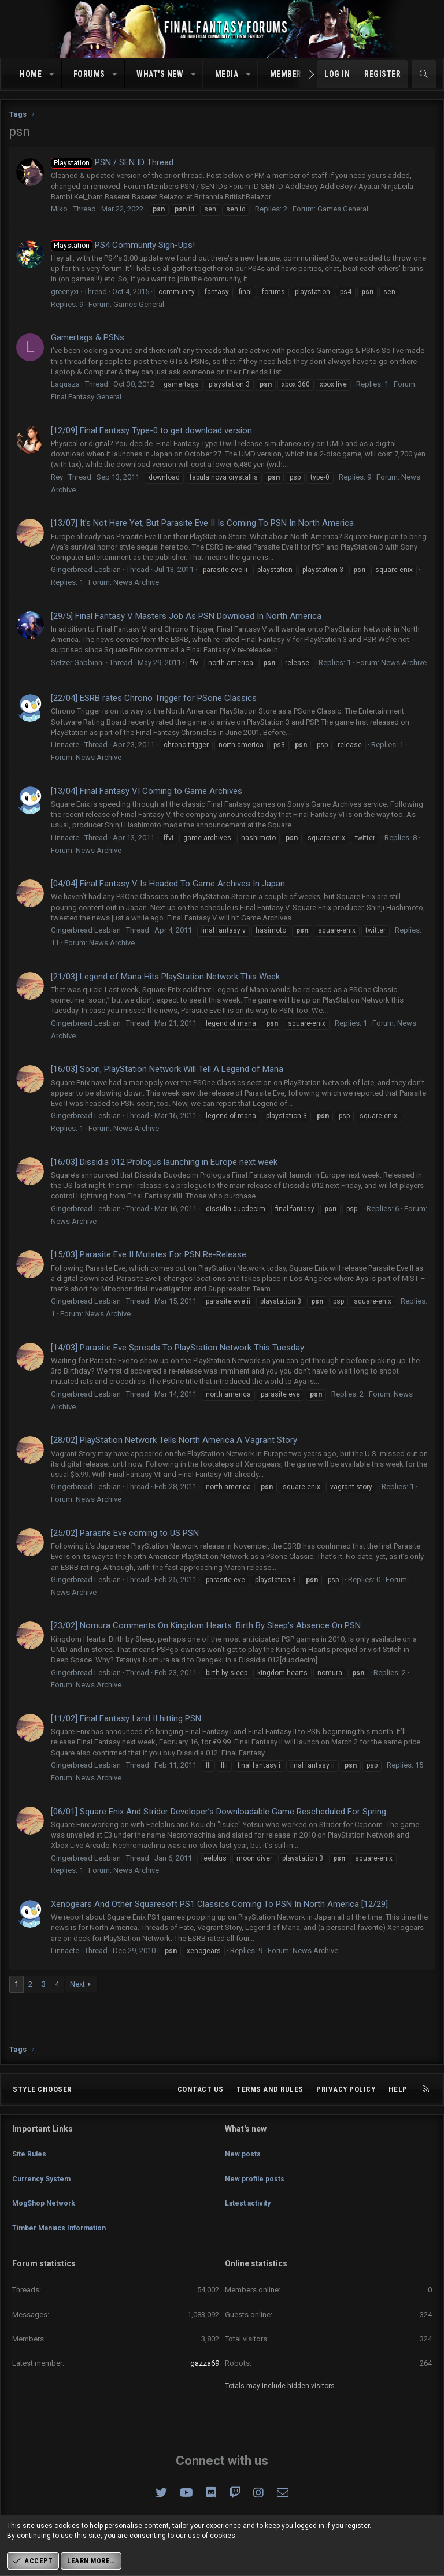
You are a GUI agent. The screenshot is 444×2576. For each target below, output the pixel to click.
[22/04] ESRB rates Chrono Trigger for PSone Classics (154, 698)
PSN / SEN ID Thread (112, 162)
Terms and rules (270, 2111)
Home (31, 74)
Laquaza (65, 384)
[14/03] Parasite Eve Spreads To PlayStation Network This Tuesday (177, 1347)
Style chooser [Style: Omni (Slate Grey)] (42, 2111)
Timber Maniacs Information (64, 2233)
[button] (52, 74)
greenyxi (65, 291)
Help (398, 2111)
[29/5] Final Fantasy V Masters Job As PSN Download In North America (186, 616)
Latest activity (250, 2212)
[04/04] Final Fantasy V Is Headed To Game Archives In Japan (168, 883)
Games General (342, 209)
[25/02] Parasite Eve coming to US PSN (125, 1533)
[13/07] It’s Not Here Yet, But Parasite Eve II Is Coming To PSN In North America (202, 523)
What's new (159, 74)
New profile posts (256, 2191)
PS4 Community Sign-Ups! (123, 245)
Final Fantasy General (86, 396)
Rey (57, 477)
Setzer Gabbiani (77, 662)
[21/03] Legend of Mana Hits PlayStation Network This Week (165, 976)
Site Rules (30, 2170)
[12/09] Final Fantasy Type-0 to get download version (151, 430)
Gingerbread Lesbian (86, 569)
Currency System (43, 2191)
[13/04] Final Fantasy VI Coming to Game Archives (146, 791)
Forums (89, 74)
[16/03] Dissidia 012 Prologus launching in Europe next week (164, 1162)
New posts (243, 2170)
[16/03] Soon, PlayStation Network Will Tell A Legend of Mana (167, 1069)
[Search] (424, 74)
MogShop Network (45, 2212)
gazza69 (204, 2363)
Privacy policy (345, 2111)
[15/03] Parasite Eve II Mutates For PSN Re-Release (148, 1254)
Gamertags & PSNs (87, 337)
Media (227, 74)
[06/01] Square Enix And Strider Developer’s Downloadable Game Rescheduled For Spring (218, 1811)
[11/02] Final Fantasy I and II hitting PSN (126, 1718)
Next (77, 1984)
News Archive (136, 582)
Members (288, 74)
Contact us (200, 2111)
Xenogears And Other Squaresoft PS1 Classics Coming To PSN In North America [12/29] (219, 1904)
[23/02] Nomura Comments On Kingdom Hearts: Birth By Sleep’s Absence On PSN (206, 1625)
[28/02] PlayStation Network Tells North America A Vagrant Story (174, 1440)
